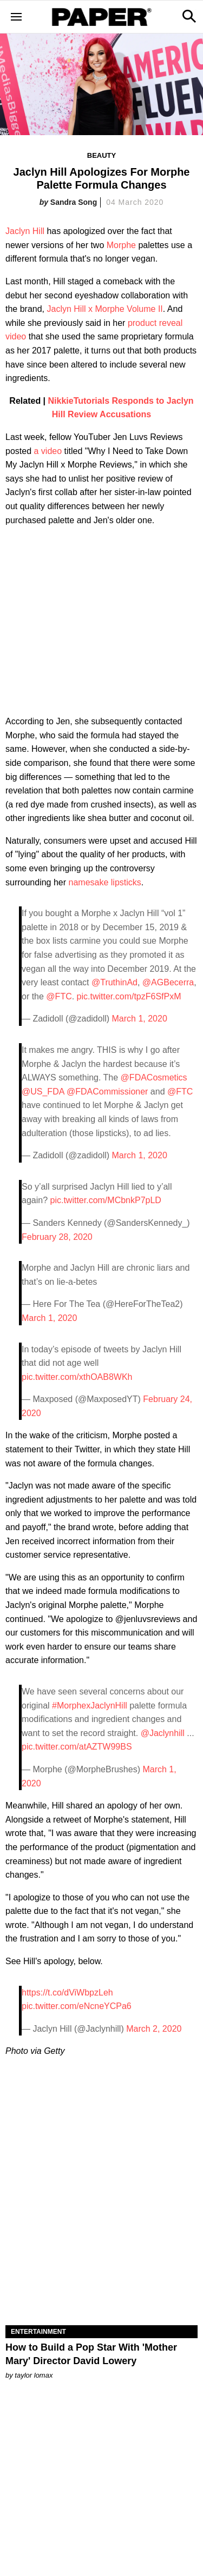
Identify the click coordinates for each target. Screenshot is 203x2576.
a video (48, 451)
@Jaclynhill (163, 1733)
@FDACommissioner (107, 1091)
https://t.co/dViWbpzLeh (67, 1992)
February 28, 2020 (57, 1237)
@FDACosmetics (154, 1077)
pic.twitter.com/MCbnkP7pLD (105, 1200)
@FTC (58, 996)
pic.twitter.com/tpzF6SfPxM (129, 996)
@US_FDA (43, 1091)
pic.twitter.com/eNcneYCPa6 (77, 2006)
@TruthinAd (114, 982)
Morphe (121, 245)
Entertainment (38, 2331)
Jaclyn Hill (24, 231)
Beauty (101, 155)
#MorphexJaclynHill (89, 1705)
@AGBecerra (168, 982)
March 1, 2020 (139, 1018)
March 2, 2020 (153, 2028)
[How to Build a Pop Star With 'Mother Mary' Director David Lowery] (101, 2277)
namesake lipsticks (105, 882)
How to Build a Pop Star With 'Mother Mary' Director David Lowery (91, 2354)
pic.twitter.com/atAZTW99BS (77, 1746)
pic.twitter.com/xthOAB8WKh (77, 1377)
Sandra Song (73, 202)
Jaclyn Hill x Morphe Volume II (105, 308)
